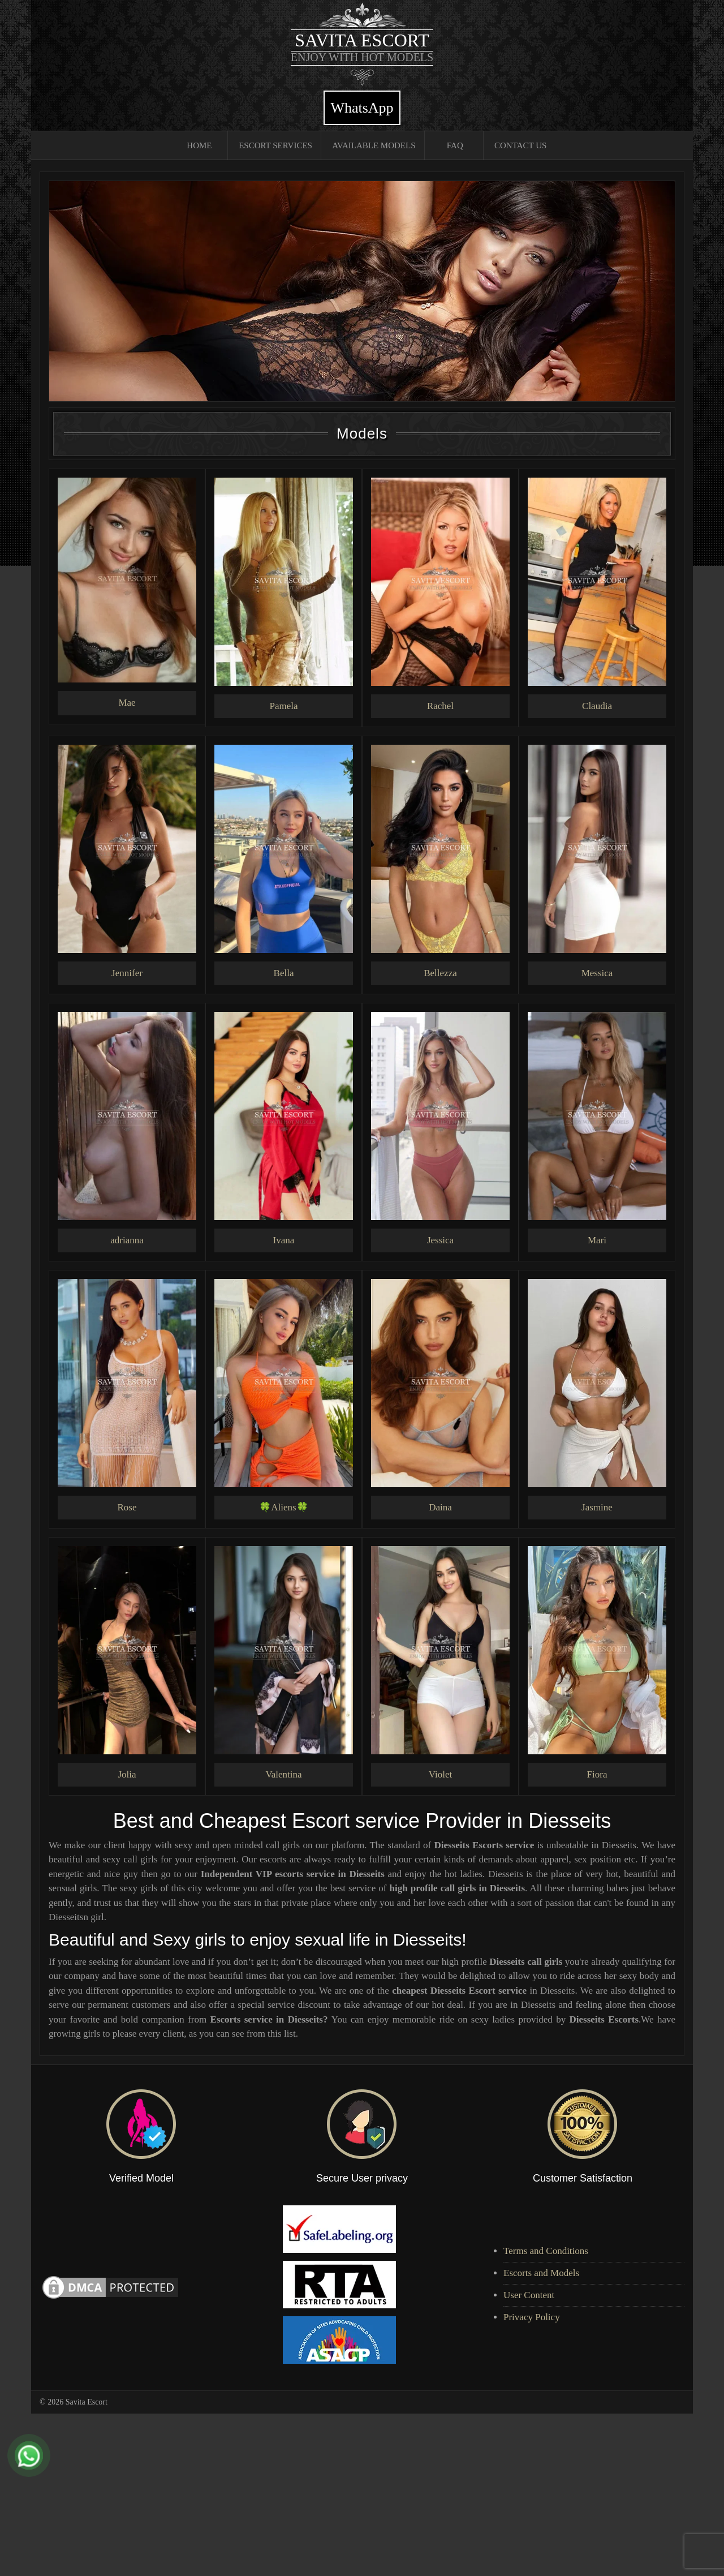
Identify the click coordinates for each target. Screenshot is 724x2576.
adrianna (127, 1240)
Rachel (440, 706)
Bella (284, 973)
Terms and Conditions (545, 2251)
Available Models (373, 145)
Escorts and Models (541, 2273)
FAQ (455, 145)
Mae (126, 702)
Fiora (597, 1774)
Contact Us (520, 145)
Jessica (440, 1240)
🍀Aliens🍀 (283, 1507)
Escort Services (275, 145)
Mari (597, 1240)
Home (199, 145)
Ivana (284, 1240)
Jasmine (597, 1507)
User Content (528, 2295)
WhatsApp (361, 108)
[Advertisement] (339, 2493)
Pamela (283, 706)
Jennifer (127, 973)
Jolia (127, 1774)
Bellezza (440, 973)
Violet (440, 1774)
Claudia (597, 706)
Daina (440, 1507)
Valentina (283, 1774)
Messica (597, 973)
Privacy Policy (531, 2317)
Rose (127, 1507)
